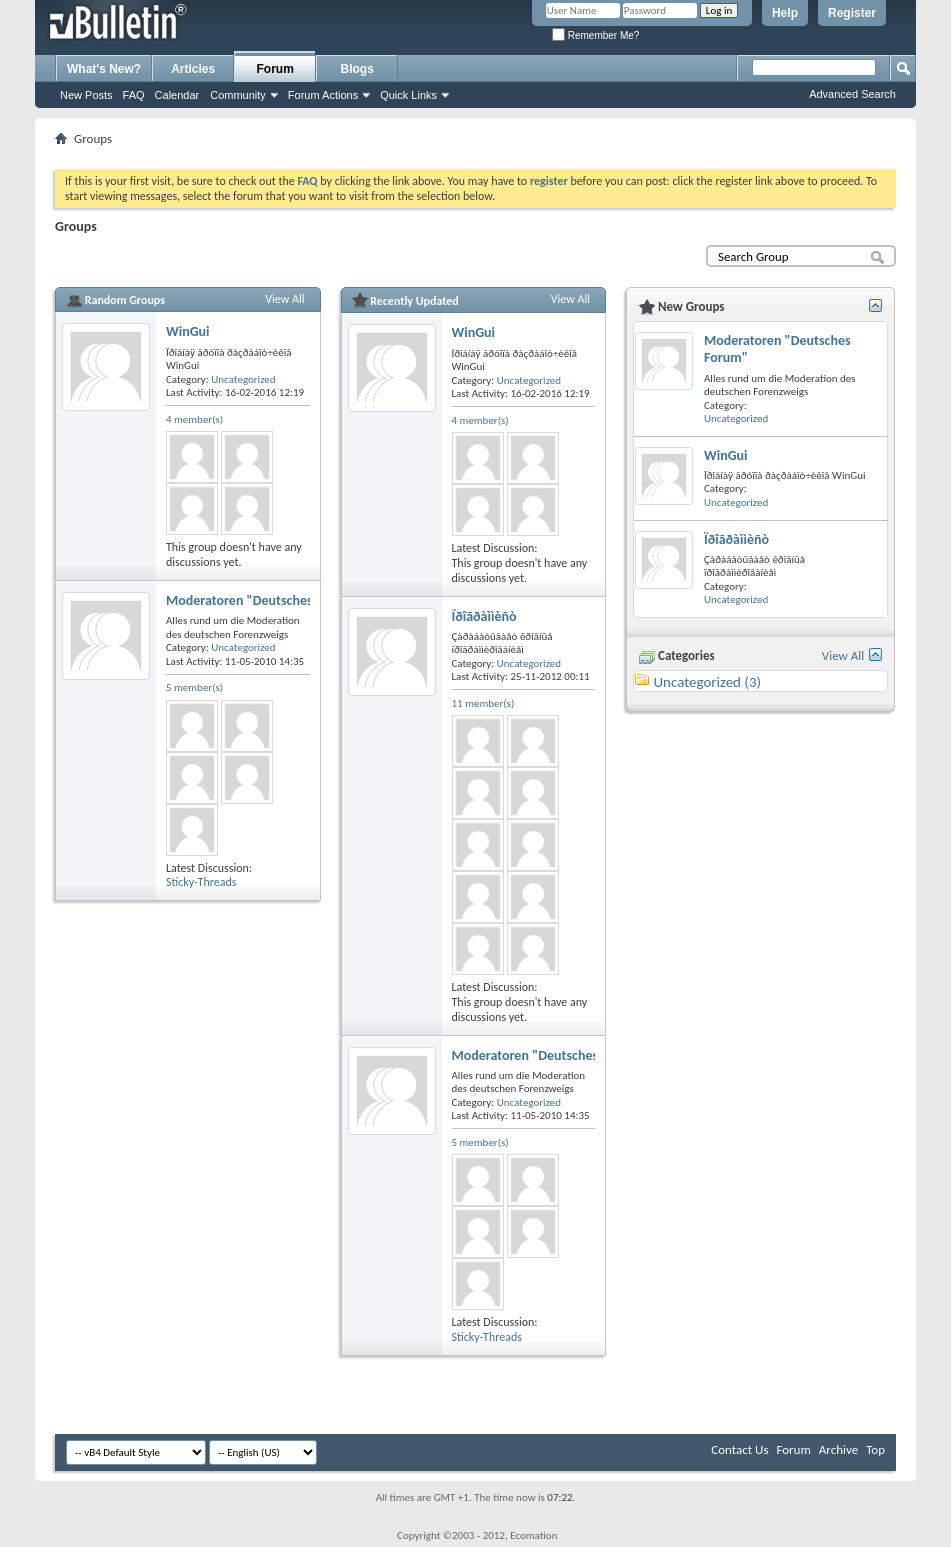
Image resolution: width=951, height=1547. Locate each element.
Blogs (357, 69)
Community (238, 95)
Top (875, 1449)
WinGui (188, 331)
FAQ (134, 95)
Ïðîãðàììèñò (484, 616)
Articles (193, 69)
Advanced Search (852, 94)
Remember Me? (595, 35)
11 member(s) (483, 703)
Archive (838, 1449)
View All (284, 299)
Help (785, 13)
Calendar (177, 95)
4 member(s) (194, 419)
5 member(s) (194, 687)
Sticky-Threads (201, 882)
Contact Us (739, 1449)
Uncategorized (243, 379)
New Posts (86, 95)
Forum (275, 69)
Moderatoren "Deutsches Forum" (263, 600)
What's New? (104, 69)
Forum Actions (323, 95)
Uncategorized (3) (707, 682)
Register (852, 13)
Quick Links (408, 95)
